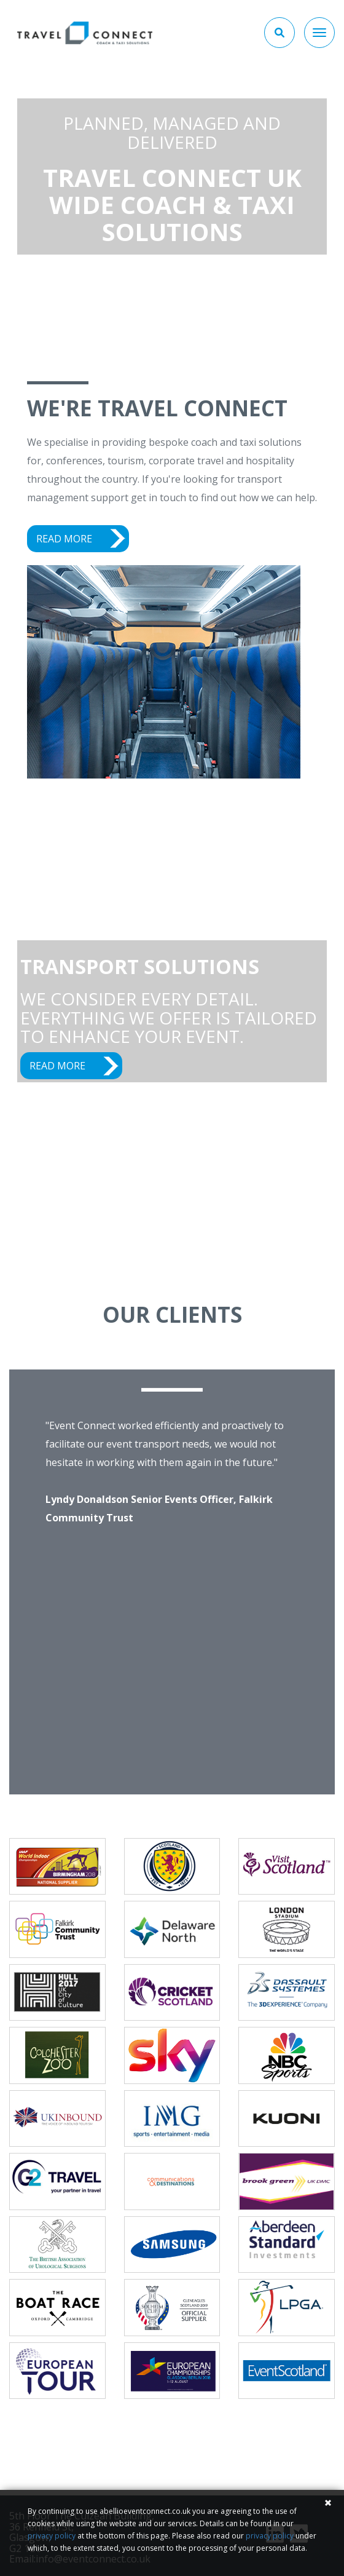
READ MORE (64, 538)
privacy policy (52, 2535)
